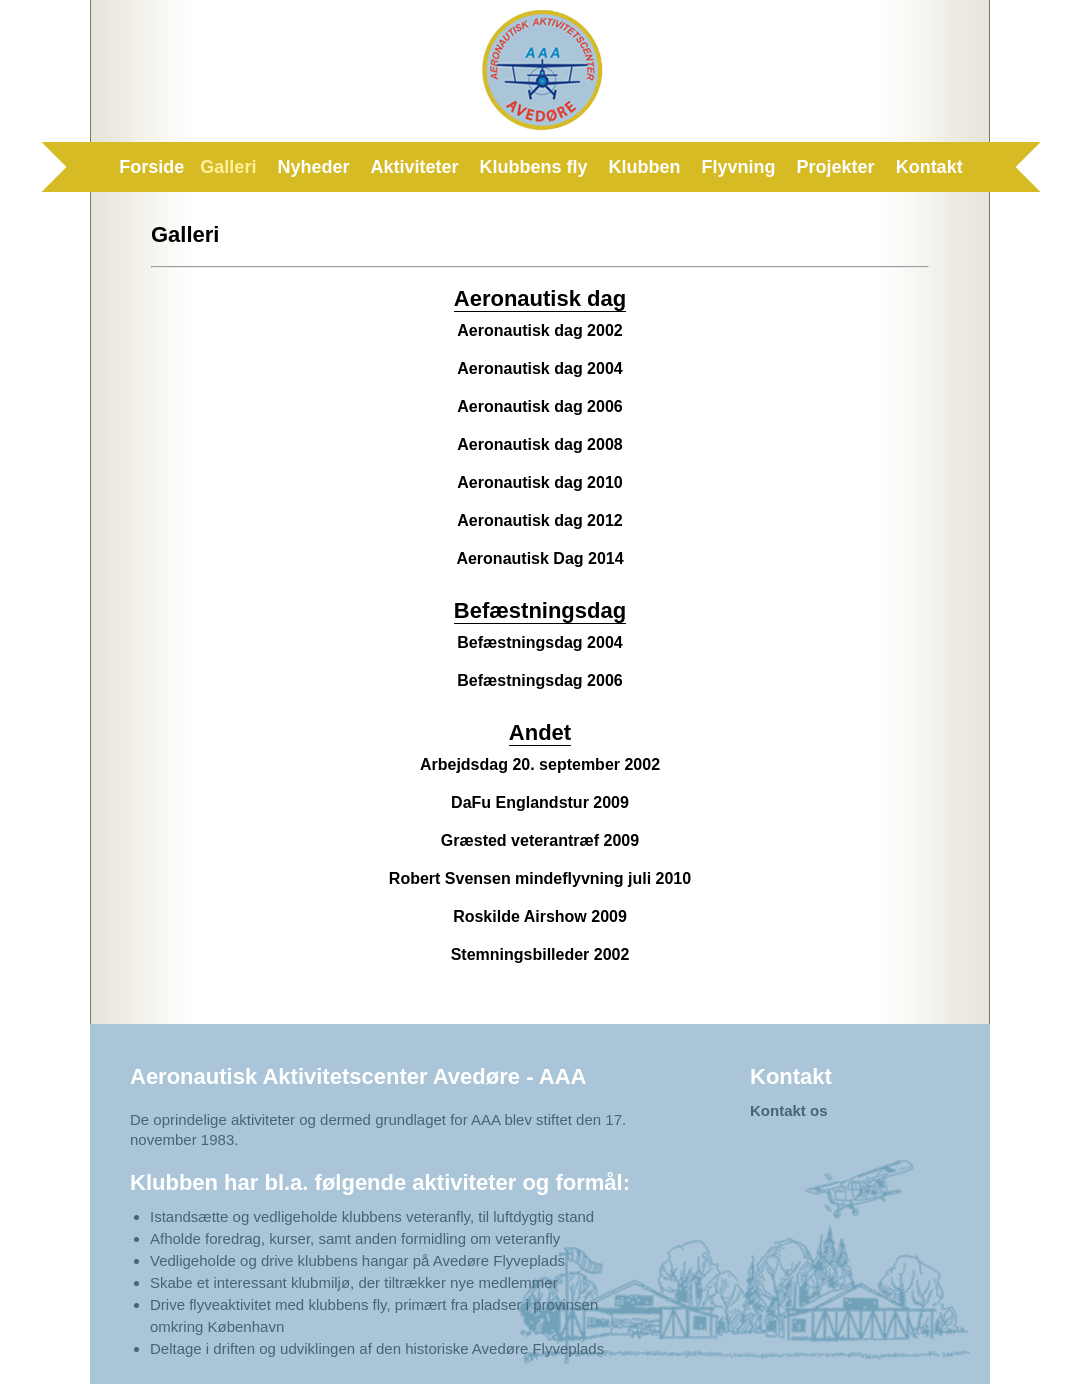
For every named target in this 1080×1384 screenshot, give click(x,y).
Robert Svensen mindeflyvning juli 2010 (540, 878)
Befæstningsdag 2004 (539, 642)
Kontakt (929, 167)
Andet (540, 732)
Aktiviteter (414, 167)
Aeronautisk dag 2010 (539, 482)
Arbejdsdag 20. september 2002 (540, 764)
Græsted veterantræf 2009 (540, 840)
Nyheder (313, 167)
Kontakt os (789, 1110)
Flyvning (739, 167)
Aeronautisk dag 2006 (539, 406)
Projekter (836, 167)
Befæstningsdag (540, 610)
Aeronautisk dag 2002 (539, 330)
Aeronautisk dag (540, 298)
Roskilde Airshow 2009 (540, 916)
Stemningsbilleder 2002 (540, 954)
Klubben (645, 167)
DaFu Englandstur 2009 (540, 802)
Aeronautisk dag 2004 (539, 368)
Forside (151, 167)
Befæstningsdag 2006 (539, 680)
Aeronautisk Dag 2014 (539, 558)
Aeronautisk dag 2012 (539, 520)
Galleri (228, 167)
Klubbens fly (534, 167)
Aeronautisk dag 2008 (539, 444)
